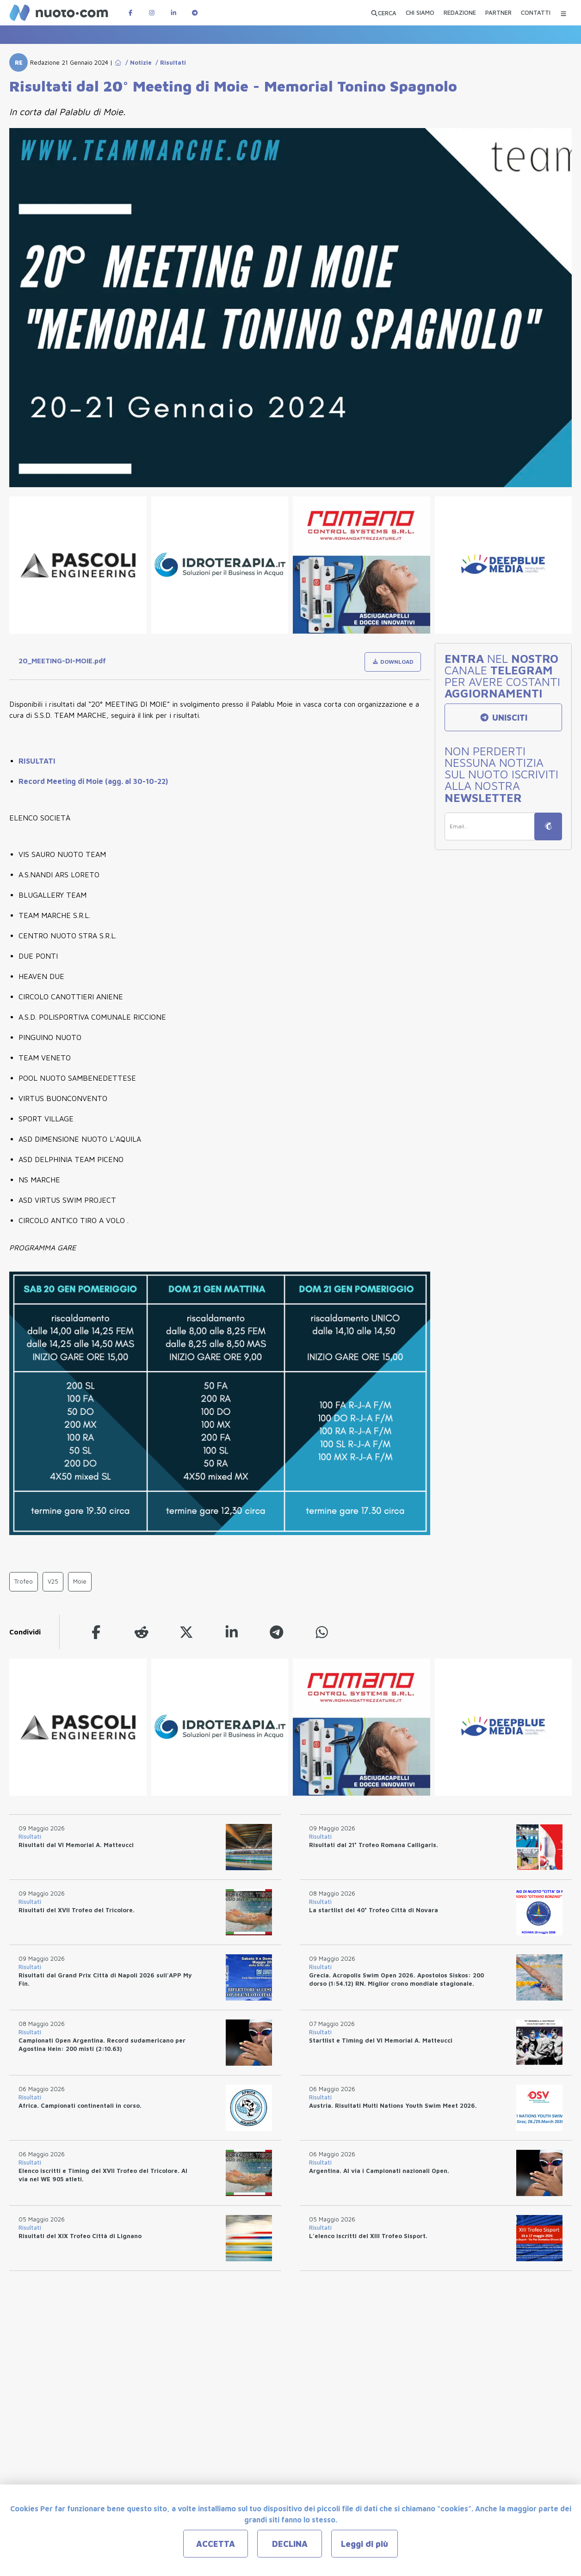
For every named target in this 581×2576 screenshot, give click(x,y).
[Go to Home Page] (118, 62)
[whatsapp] (322, 1632)
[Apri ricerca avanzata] (383, 13)
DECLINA (290, 2544)
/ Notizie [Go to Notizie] (137, 62)
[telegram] (277, 1632)
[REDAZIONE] (460, 14)
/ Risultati (169, 62)
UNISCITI (503, 717)
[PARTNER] (498, 14)
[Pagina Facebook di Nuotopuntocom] (130, 13)
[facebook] (96, 1632)
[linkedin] (232, 1632)
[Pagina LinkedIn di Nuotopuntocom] (173, 13)
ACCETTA (215, 2544)
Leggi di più (364, 2544)
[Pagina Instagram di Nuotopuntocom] (151, 13)
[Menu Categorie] (563, 13)
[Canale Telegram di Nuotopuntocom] (194, 13)
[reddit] (142, 1632)
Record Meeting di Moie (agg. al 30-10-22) (93, 781)
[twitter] (186, 1632)
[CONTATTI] (535, 14)
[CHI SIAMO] (420, 14)
